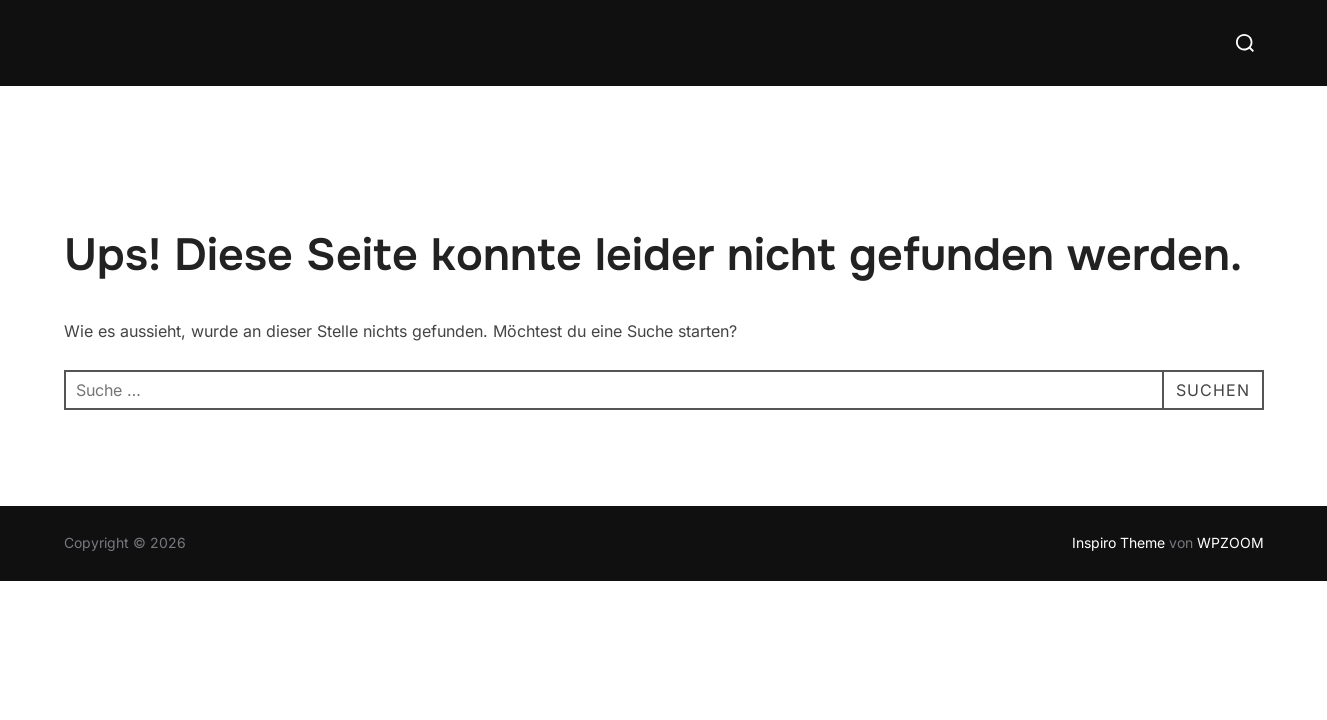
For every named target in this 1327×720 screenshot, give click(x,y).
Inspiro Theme (1118, 542)
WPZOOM (1230, 542)
